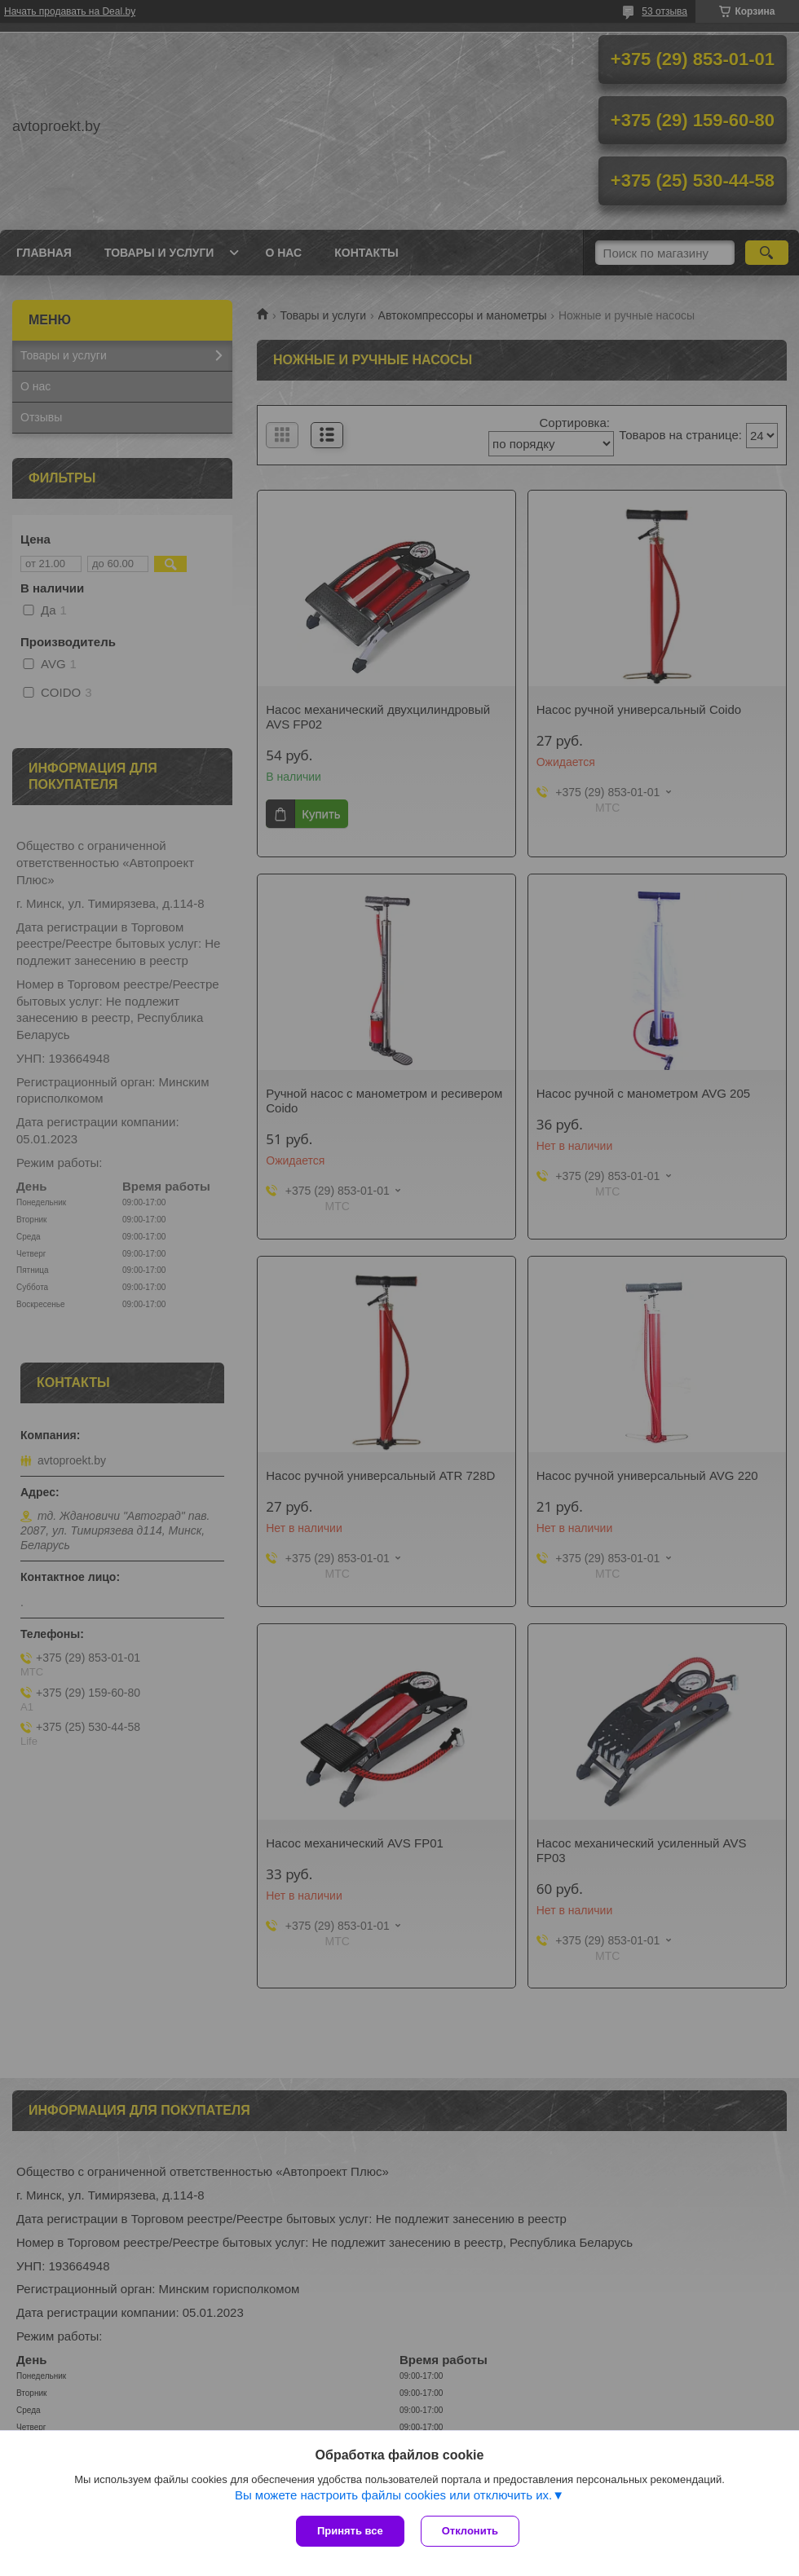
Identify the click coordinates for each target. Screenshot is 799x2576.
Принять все (350, 2531)
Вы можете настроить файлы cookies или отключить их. (393, 2495)
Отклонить (470, 2531)
